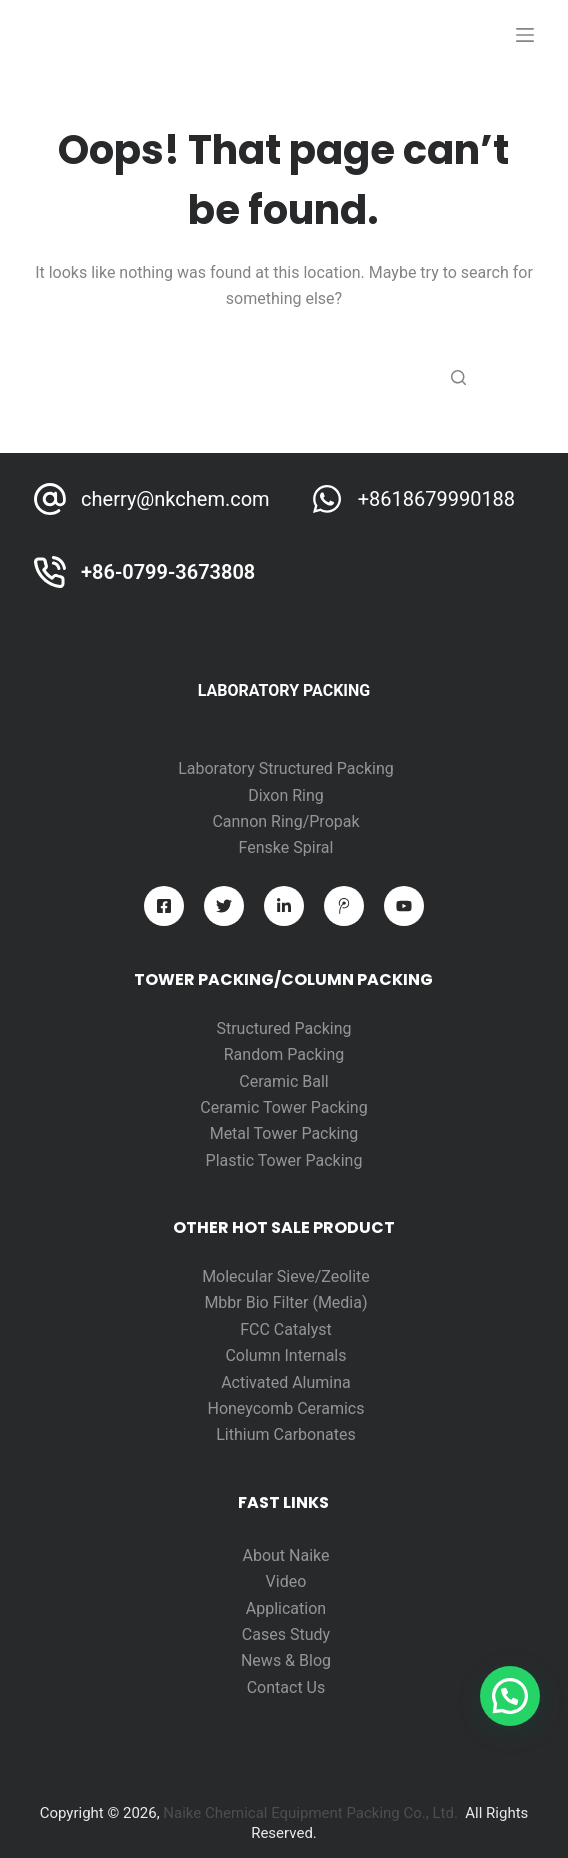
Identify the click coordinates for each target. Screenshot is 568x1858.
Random (256, 1054)
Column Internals (285, 1355)
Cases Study (286, 1634)
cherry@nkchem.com (175, 499)
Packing (315, 1054)
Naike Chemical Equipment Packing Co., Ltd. (310, 1813)
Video (286, 1581)
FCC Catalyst (286, 1329)
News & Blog (286, 1660)
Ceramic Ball (283, 1081)
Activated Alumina (286, 1382)
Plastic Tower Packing (284, 1160)
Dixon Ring (286, 795)
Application (286, 1608)
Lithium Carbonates (285, 1434)
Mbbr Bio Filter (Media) (285, 1302)
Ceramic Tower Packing (283, 1107)
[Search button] (459, 378)
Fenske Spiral (286, 847)
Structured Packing (283, 1028)
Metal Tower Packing (284, 1133)
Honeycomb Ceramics (285, 1408)
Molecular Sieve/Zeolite (286, 1276)
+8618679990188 (436, 499)
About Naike (285, 1555)
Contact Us (286, 1687)
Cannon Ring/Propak (285, 821)
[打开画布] (525, 35)
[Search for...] (284, 378)
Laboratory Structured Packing (286, 768)
